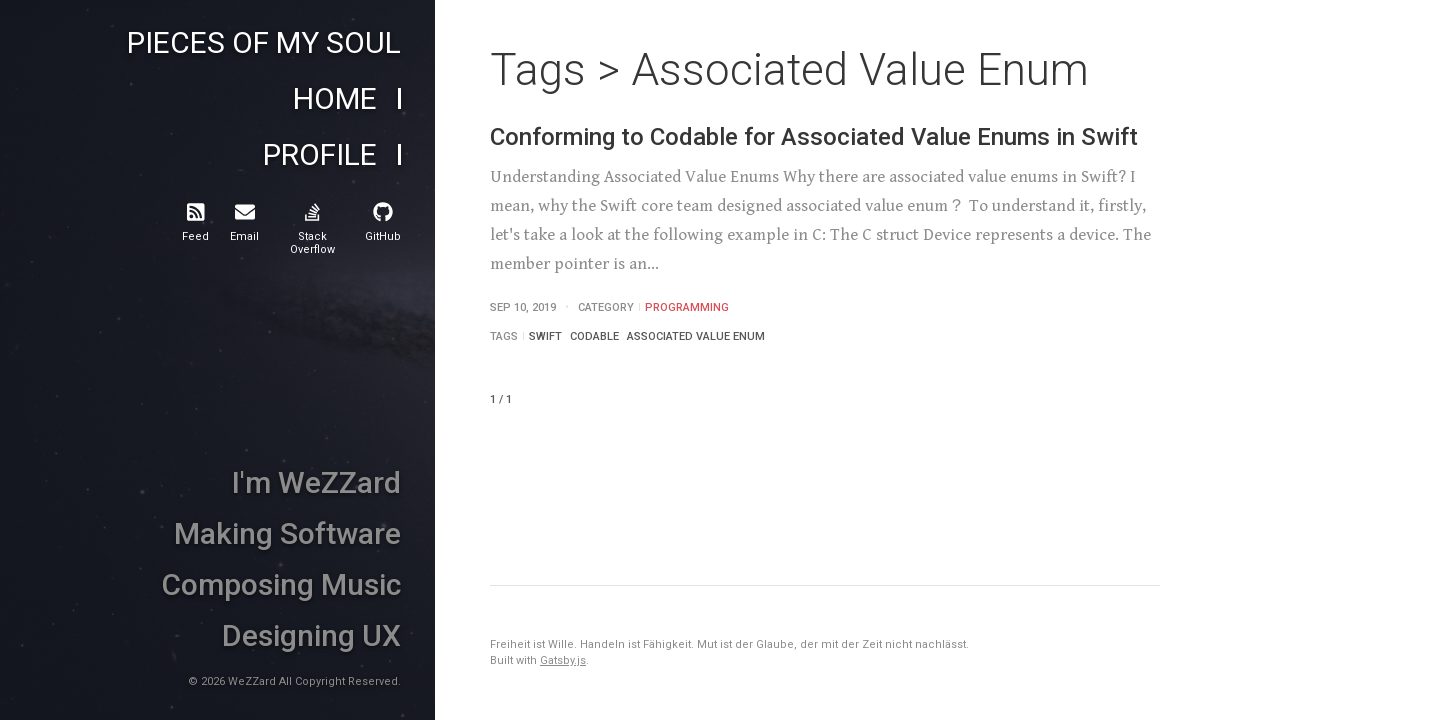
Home (335, 99)
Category (606, 307)
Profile (320, 155)
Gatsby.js (563, 660)
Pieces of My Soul (264, 43)
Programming (687, 307)
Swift (545, 336)
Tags (504, 336)
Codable (594, 336)
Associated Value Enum (696, 336)
